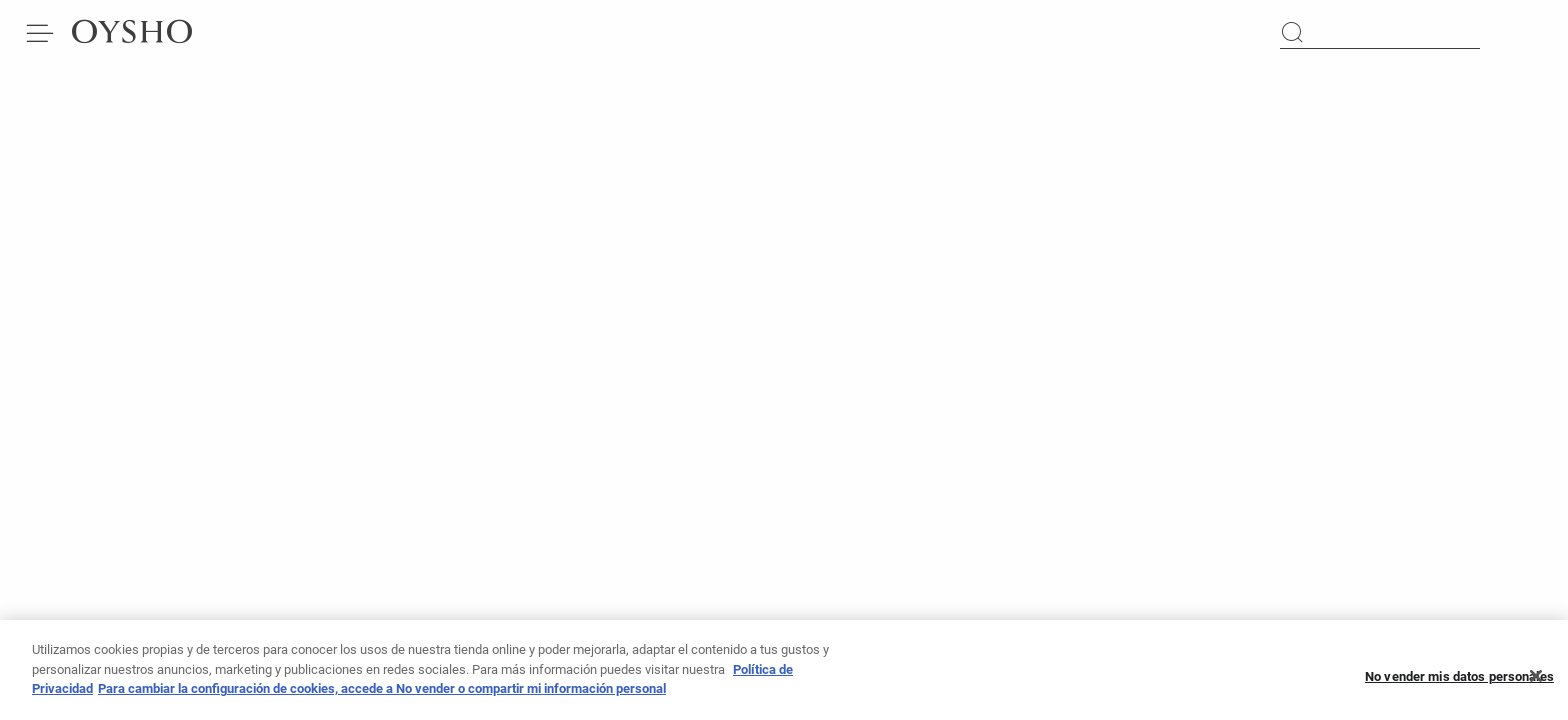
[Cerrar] (1536, 680)
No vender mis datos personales (1459, 680)
